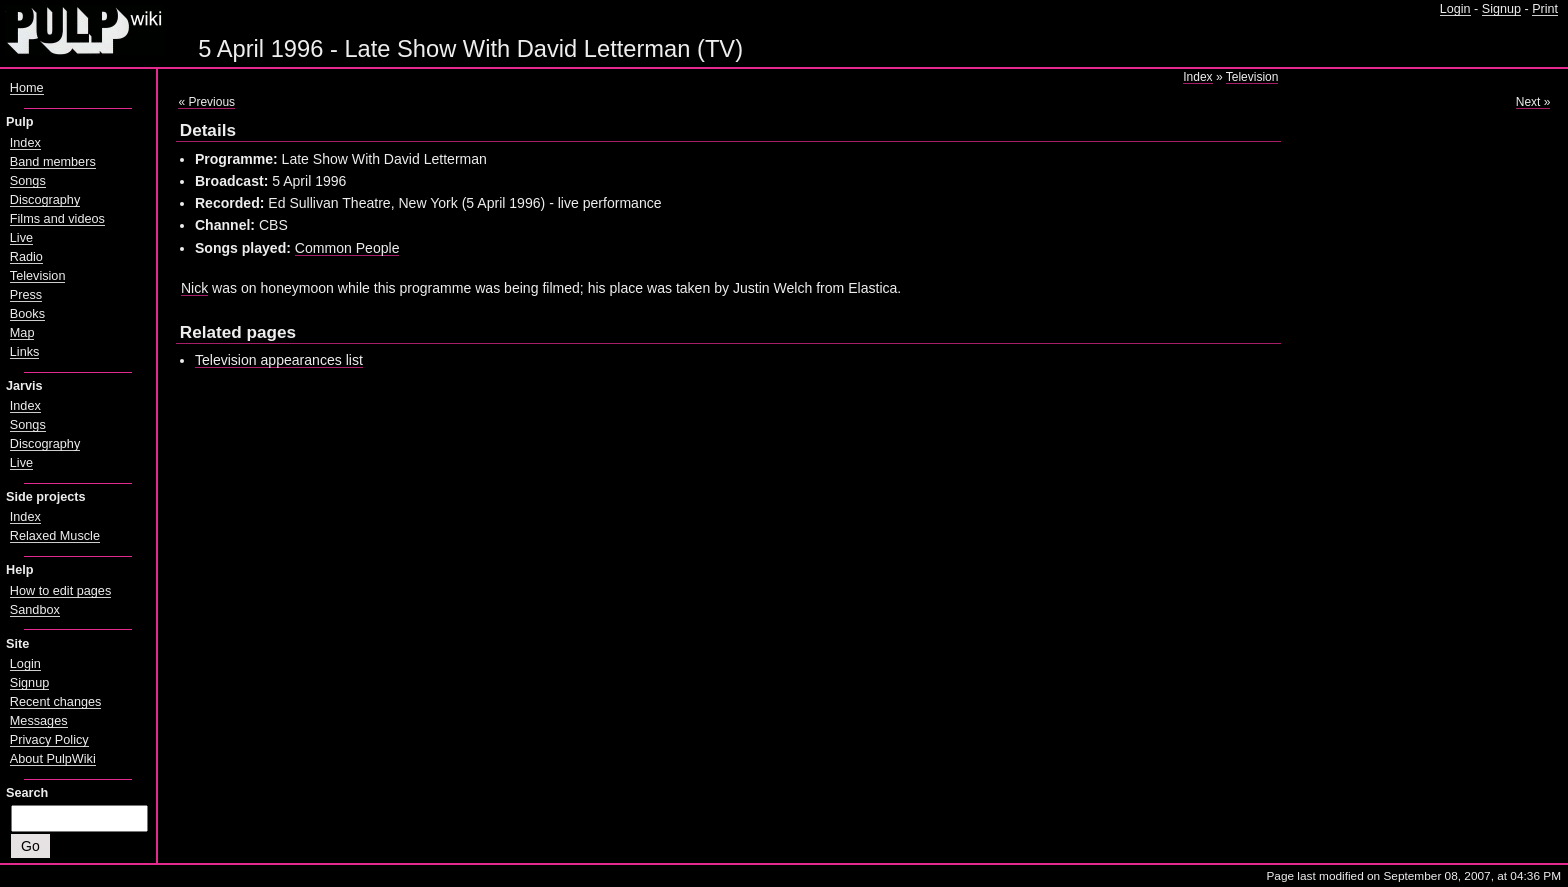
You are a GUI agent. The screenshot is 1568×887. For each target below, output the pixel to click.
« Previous (206, 102)
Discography (45, 200)
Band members (53, 162)
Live (21, 238)
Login (1455, 9)
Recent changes (56, 702)
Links (25, 352)
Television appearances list (279, 360)
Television (1252, 77)
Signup (1501, 9)
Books (27, 314)
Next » (1533, 102)
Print (1545, 9)
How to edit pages (60, 591)
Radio (26, 257)
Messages (39, 721)
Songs (28, 181)
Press (26, 295)
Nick (194, 288)
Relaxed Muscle (55, 536)
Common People (347, 248)
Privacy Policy (49, 740)
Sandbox (35, 610)
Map (22, 333)
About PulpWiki (53, 759)
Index (1197, 77)
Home (27, 88)
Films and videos (57, 219)
